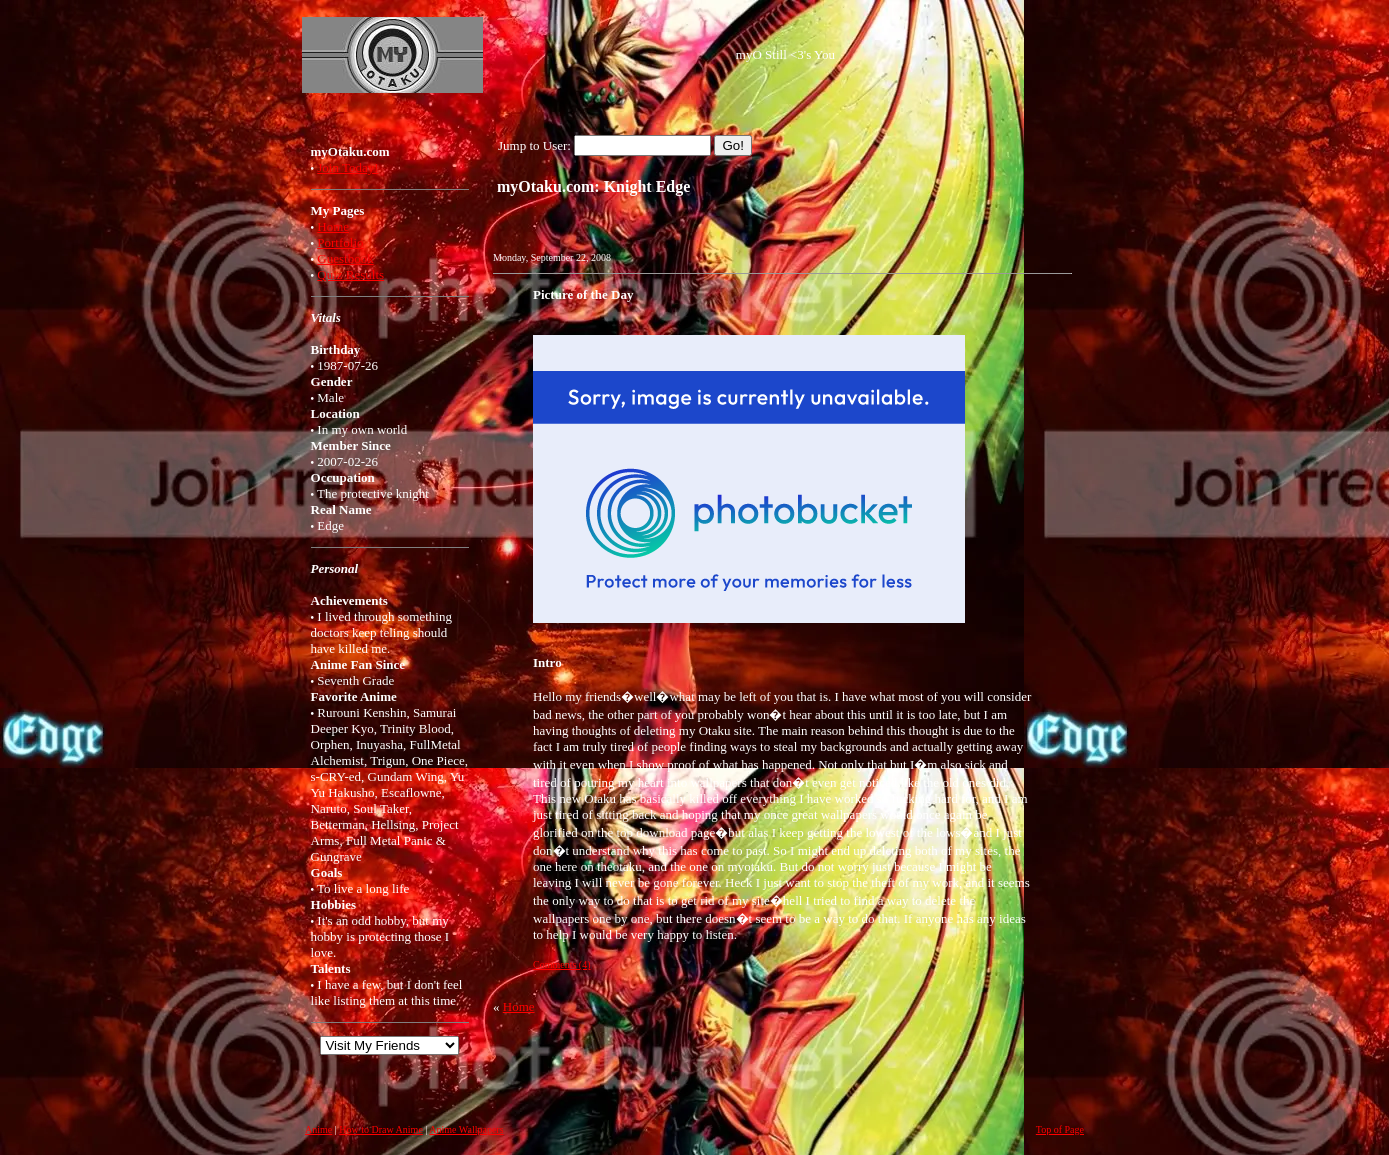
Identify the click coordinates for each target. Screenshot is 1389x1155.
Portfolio (340, 242)
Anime (318, 1129)
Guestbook (345, 258)
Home (333, 226)
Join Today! (347, 167)
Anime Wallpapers (466, 1129)
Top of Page (1060, 1129)
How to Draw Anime (381, 1129)
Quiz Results (350, 274)
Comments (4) (562, 964)
